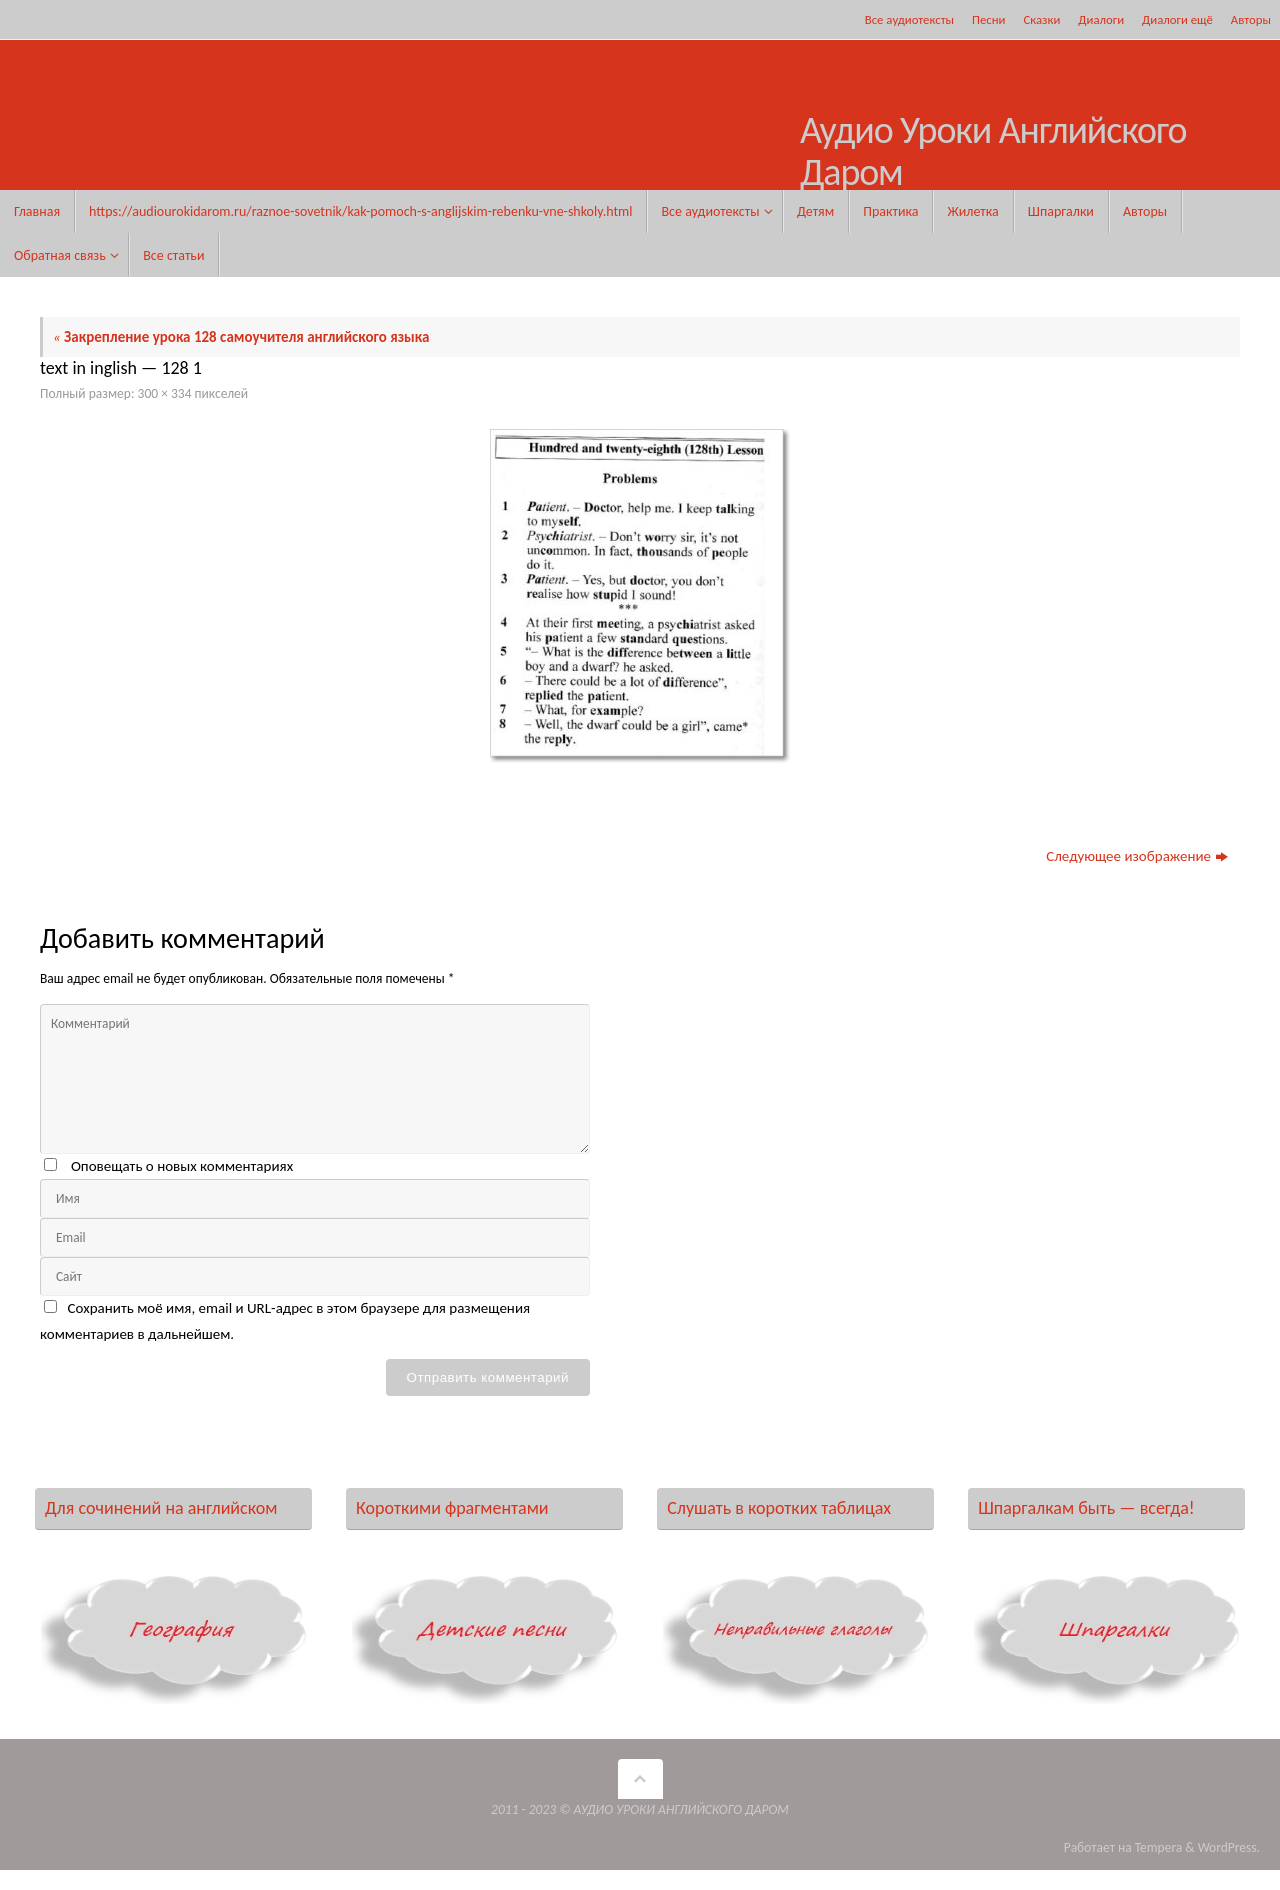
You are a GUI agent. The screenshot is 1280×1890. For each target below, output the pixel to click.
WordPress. (1229, 1847)
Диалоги (1101, 19)
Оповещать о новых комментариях (182, 1166)
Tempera (1159, 1847)
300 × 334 (165, 393)
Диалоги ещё (1177, 19)
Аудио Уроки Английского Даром (993, 152)
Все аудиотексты (909, 19)
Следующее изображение (1137, 856)
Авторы (1251, 19)
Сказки (1041, 19)
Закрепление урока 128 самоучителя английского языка (241, 337)
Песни (988, 19)
